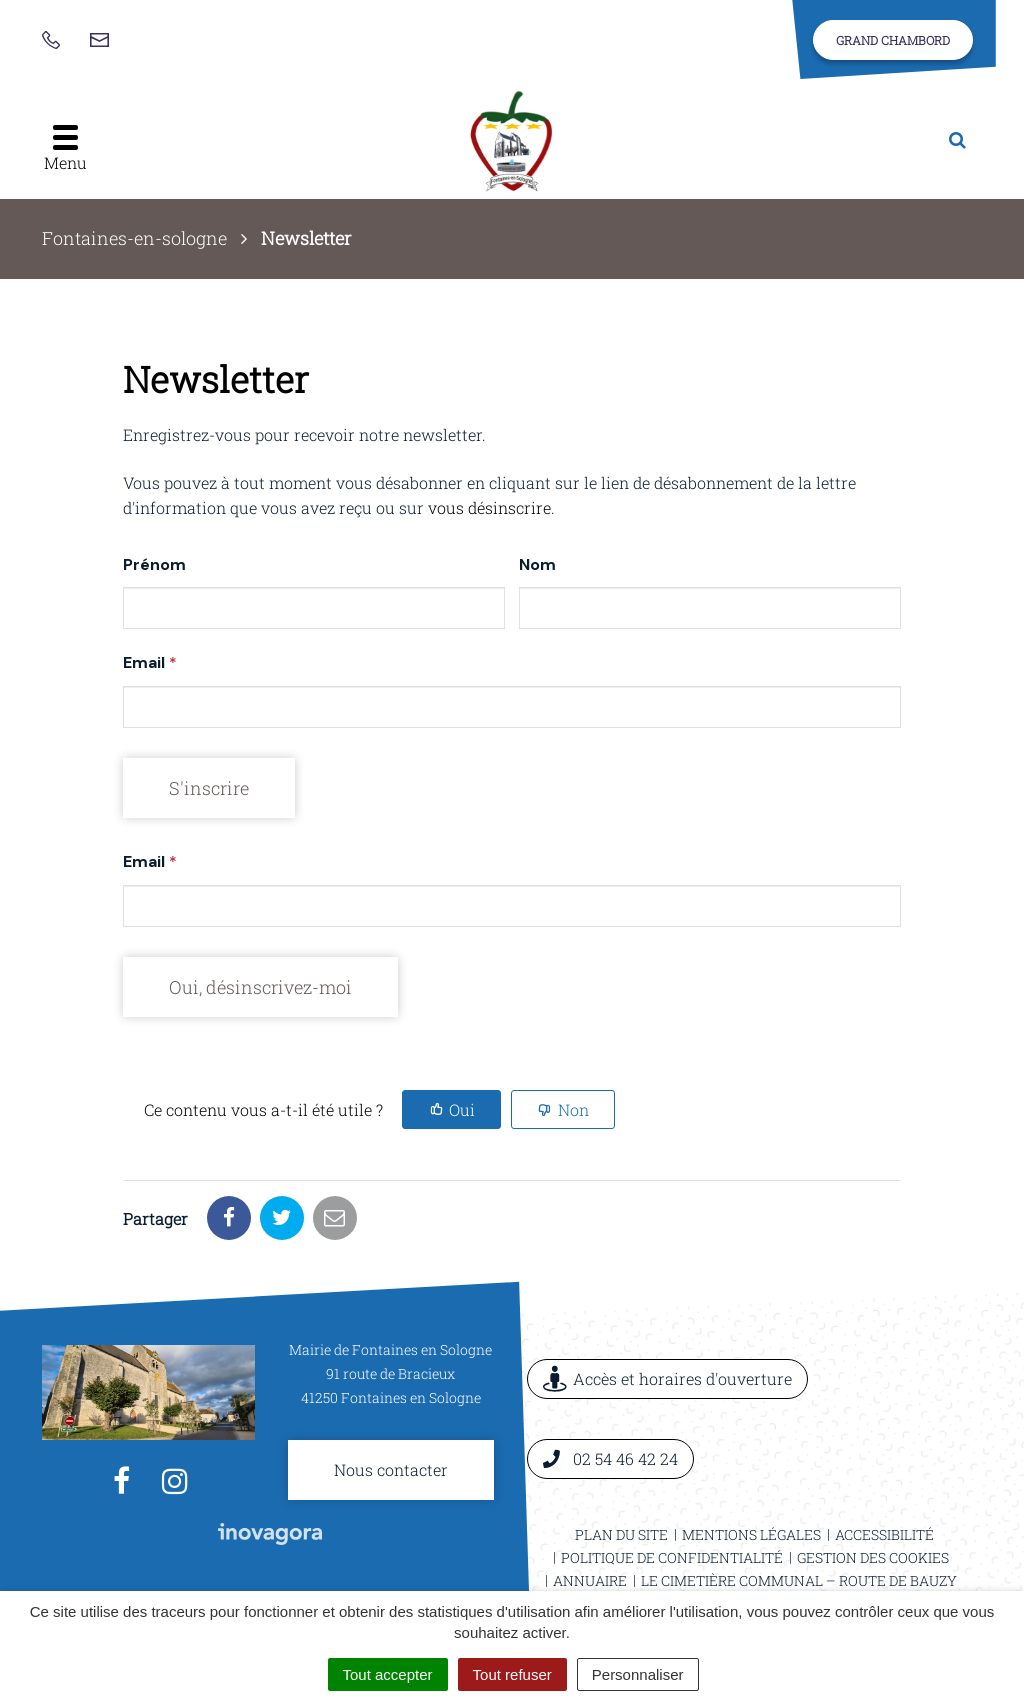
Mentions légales (751, 1534)
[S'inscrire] (209, 788)
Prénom (154, 564)
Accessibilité (884, 1534)
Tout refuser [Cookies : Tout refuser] (512, 1674)
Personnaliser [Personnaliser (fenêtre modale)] (638, 1674)
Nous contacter (391, 1469)
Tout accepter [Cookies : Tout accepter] (388, 1674)
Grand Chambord (893, 40)
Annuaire (590, 1580)
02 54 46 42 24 (610, 1458)
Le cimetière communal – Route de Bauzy (799, 1580)
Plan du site (621, 1534)
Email (150, 662)
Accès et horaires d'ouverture (667, 1378)
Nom (537, 564)
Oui (462, 1109)
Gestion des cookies (873, 1557)
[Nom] (710, 608)
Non (573, 1109)
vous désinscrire (489, 507)
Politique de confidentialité (672, 1557)
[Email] (512, 707)
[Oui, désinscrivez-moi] (260, 987)
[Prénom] (314, 608)
